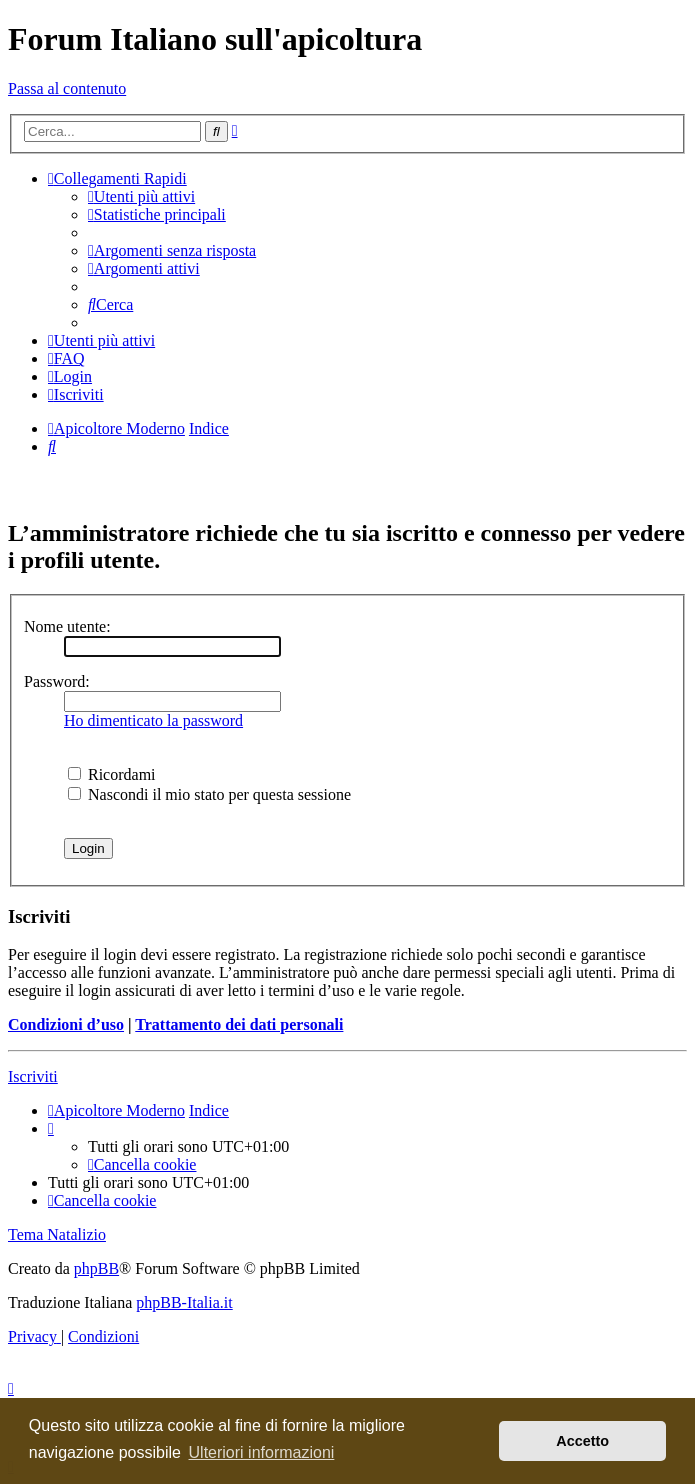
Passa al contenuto (67, 88)
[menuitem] (141, 196)
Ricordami (112, 774)
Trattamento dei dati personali (239, 1024)
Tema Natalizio (57, 1234)
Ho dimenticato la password (153, 720)
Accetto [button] (582, 1441)
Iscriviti (33, 1076)
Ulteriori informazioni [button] (262, 1452)
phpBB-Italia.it (184, 1302)
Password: (57, 681)
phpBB (96, 1268)
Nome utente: (67, 626)
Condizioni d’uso (66, 1024)
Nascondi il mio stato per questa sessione (209, 794)
